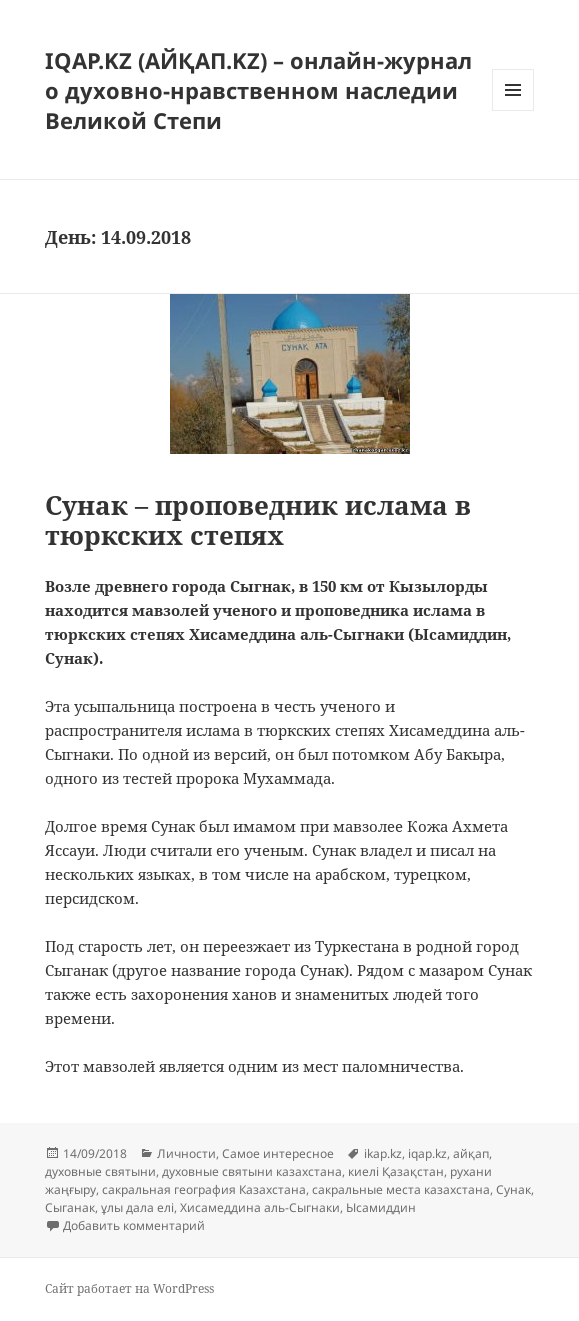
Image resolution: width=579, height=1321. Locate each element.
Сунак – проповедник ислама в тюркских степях (258, 520)
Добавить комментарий (134, 1225)
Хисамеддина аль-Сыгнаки (260, 1207)
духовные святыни (100, 1171)
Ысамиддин (381, 1207)
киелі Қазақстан (396, 1171)
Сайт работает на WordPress (129, 1288)
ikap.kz (383, 1153)
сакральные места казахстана (401, 1189)
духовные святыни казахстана (252, 1171)
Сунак (513, 1189)
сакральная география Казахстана (204, 1189)
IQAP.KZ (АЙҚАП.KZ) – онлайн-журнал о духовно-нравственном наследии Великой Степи (258, 90)
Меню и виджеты (513, 110)
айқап (471, 1153)
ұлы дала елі (137, 1207)
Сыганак (70, 1207)
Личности (186, 1153)
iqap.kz (427, 1153)
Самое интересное (278, 1153)
